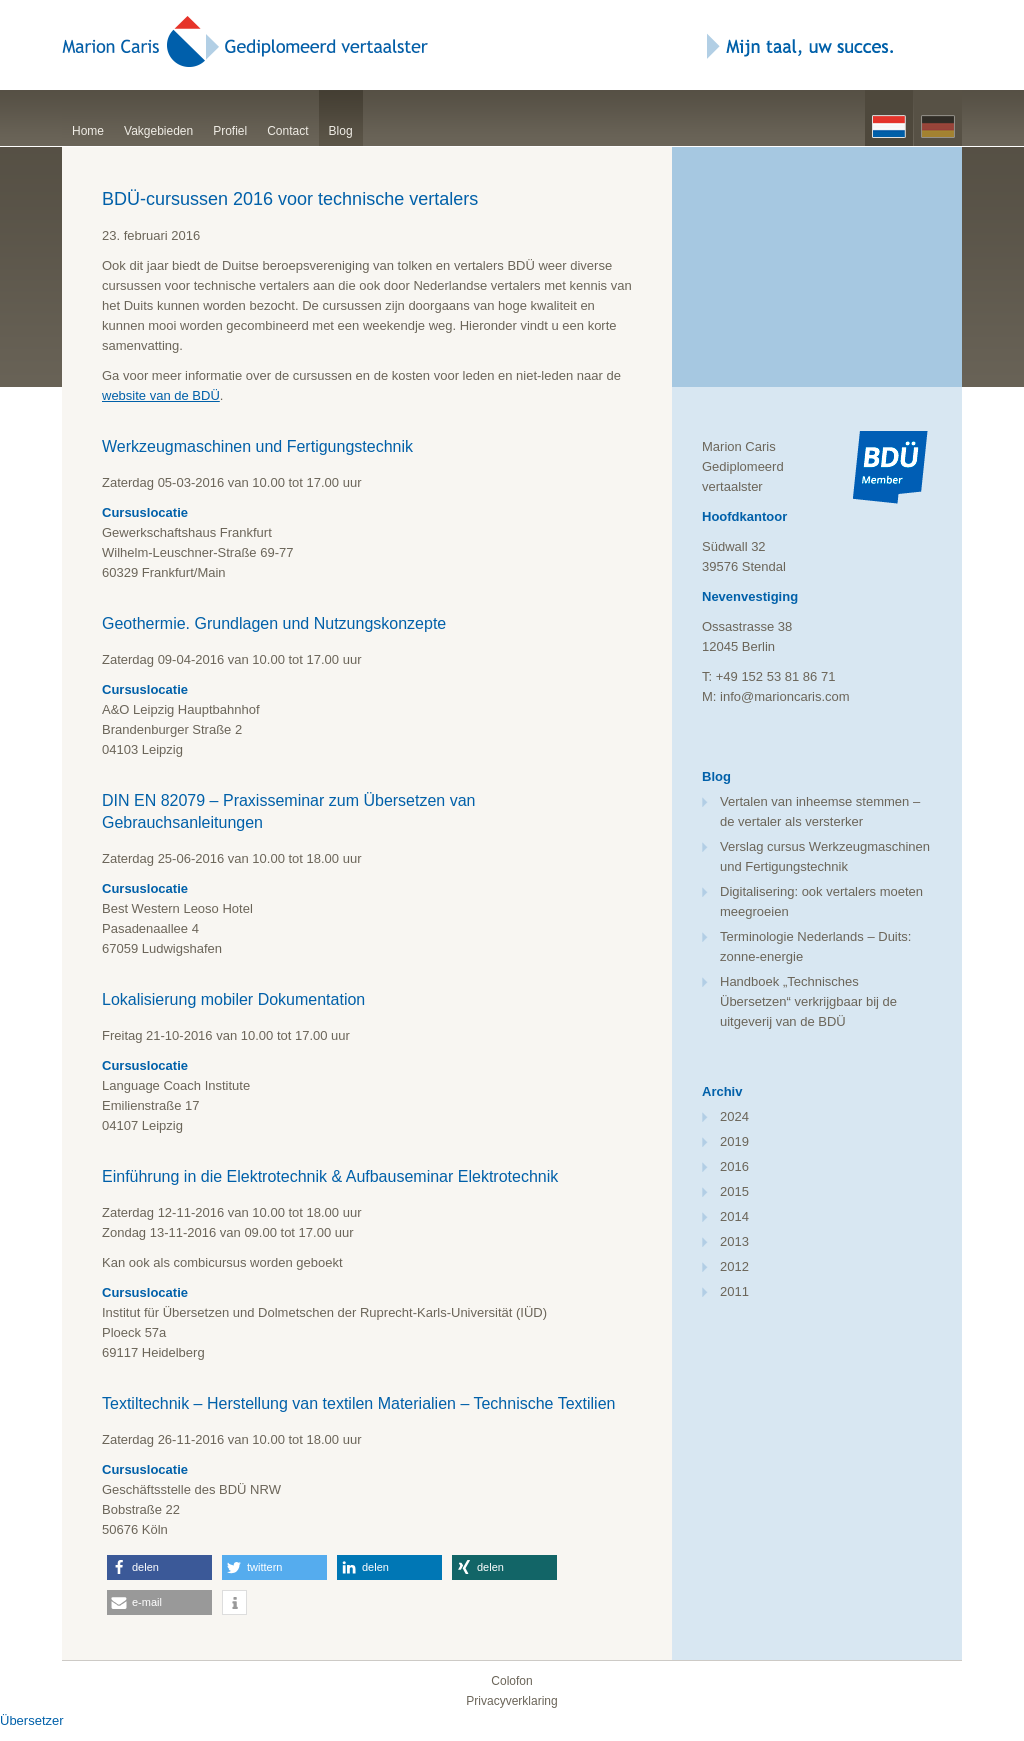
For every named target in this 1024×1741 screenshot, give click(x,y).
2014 (734, 1216)
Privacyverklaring (511, 1701)
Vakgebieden (158, 131)
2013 (734, 1241)
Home (88, 131)
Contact (287, 131)
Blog (341, 131)
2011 (734, 1291)
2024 (734, 1116)
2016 (734, 1166)
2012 (734, 1266)
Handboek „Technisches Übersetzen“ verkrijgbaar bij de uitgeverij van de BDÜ (808, 1001)
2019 (734, 1141)
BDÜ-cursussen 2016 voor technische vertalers (290, 199)
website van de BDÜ (161, 395)
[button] (159, 1567)
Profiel (230, 131)
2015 (734, 1191)
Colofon (511, 1681)
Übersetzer (32, 1720)
